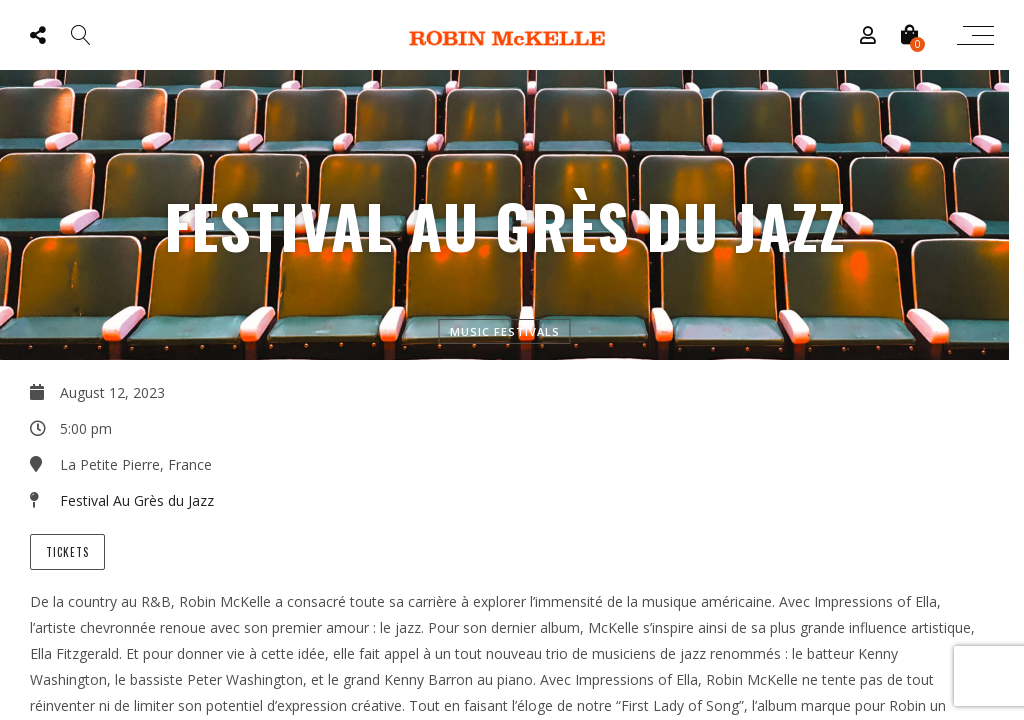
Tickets (67, 552)
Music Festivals (505, 331)
